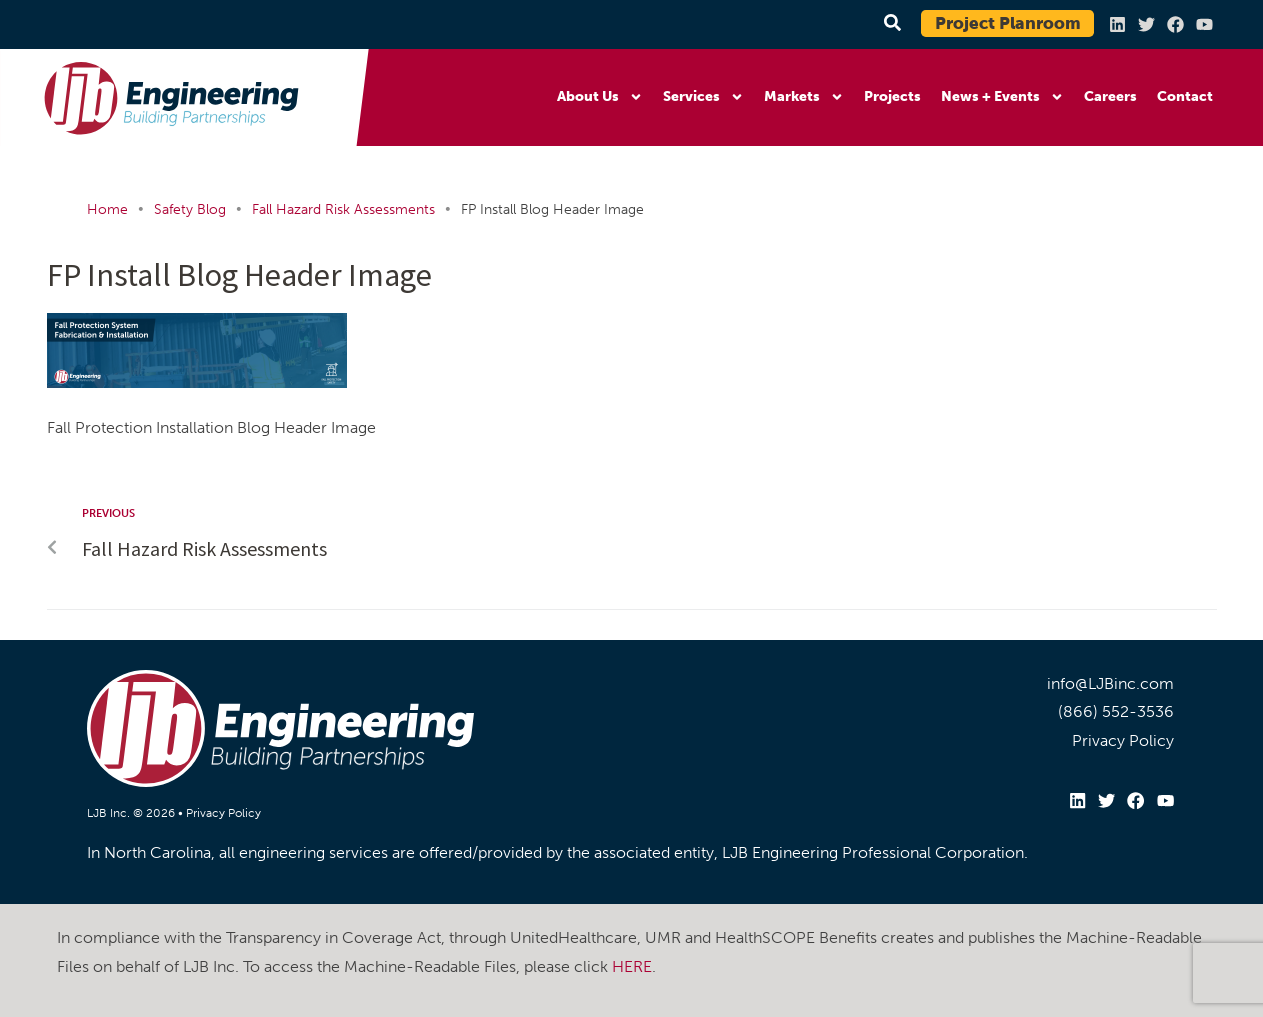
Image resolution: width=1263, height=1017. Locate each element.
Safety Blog (190, 209)
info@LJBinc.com (1110, 683)
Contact (1185, 96)
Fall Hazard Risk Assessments (343, 209)
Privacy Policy (223, 813)
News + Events (1002, 97)
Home (107, 209)
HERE (632, 965)
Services (703, 97)
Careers (1110, 96)
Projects (892, 96)
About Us (600, 97)
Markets (804, 97)
